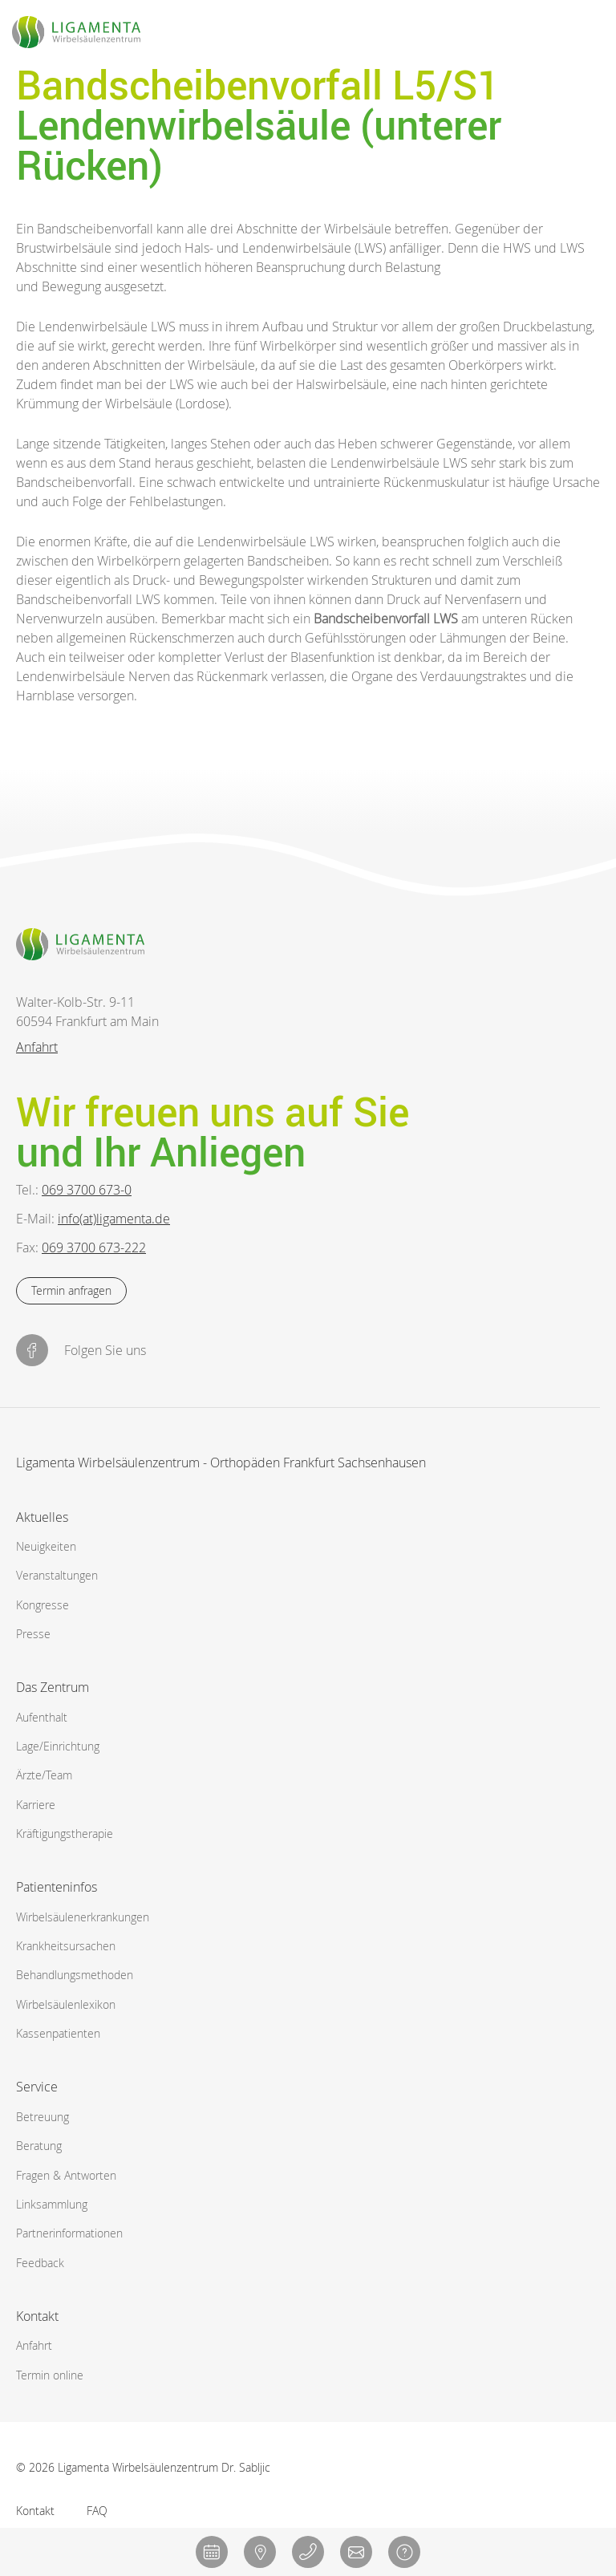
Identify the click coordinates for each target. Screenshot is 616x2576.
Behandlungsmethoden (74, 1974)
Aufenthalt (41, 1717)
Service (37, 2086)
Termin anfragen (71, 1290)
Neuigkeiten (46, 1546)
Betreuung (42, 2116)
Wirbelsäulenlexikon (66, 2004)
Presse (33, 1633)
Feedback (40, 2262)
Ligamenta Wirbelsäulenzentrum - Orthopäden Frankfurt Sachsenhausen (221, 1463)
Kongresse (42, 1605)
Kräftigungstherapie (64, 1833)
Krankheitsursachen (66, 1945)
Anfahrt (37, 1047)
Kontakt (37, 2316)
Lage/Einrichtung (57, 1746)
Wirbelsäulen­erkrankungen (82, 1917)
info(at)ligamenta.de (114, 1218)
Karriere (35, 1804)
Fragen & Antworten (66, 2175)
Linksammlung (51, 2204)
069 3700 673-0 (87, 1190)
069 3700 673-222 (94, 1247)
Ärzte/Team (44, 1775)
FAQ (97, 2510)
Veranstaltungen (57, 1575)
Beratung (39, 2145)
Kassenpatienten (58, 2033)
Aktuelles (42, 1517)
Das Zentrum (52, 1687)
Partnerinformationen (69, 2233)
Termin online (49, 2375)
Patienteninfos (56, 1887)
